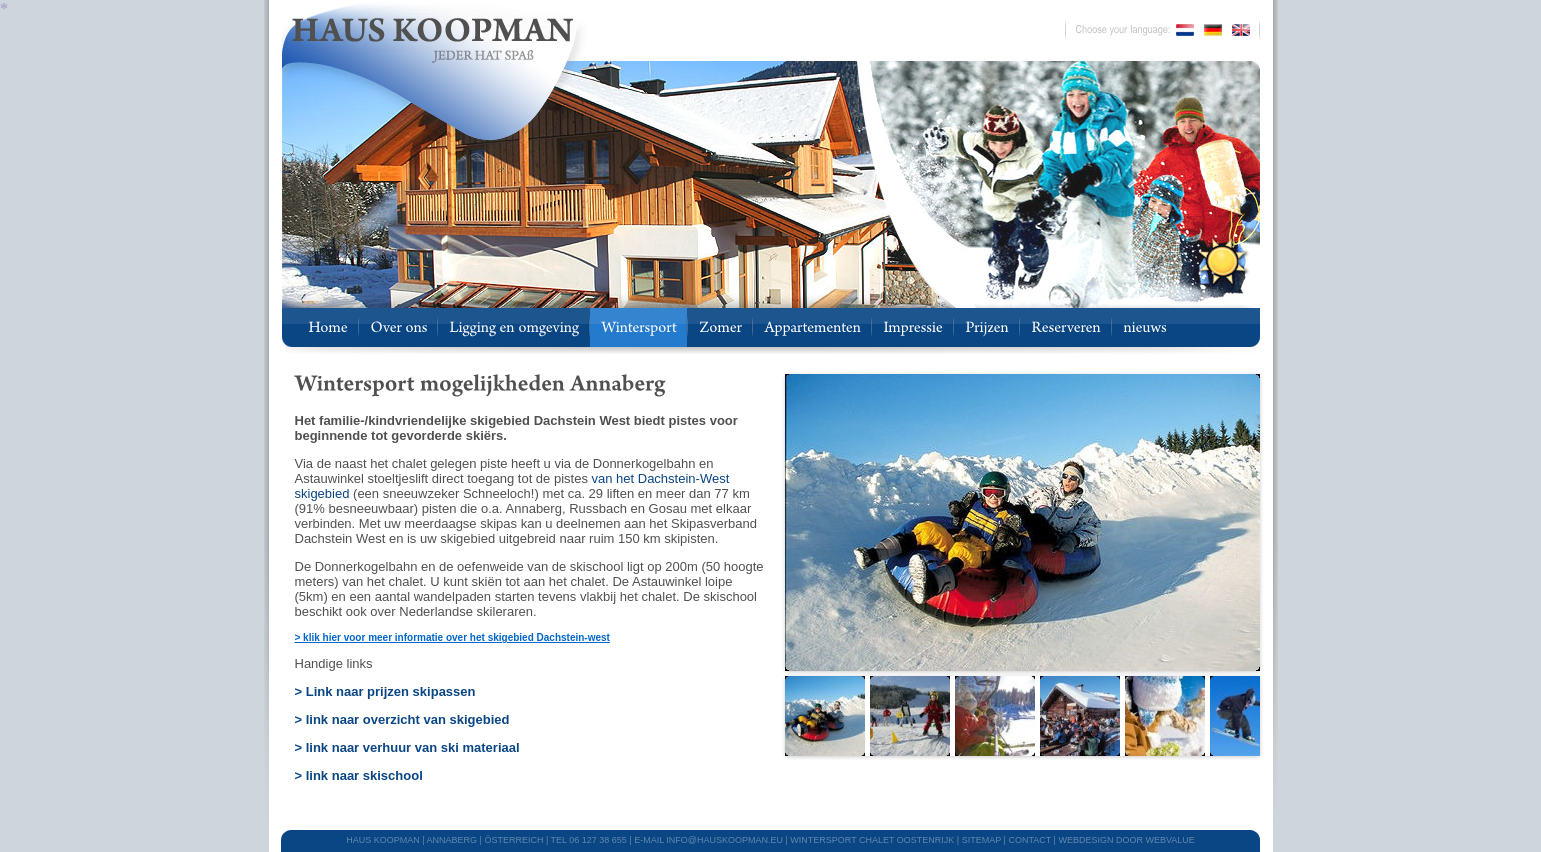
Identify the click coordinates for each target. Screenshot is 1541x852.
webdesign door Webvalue (1126, 840)
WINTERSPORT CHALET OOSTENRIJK (872, 840)
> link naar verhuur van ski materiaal (407, 747)
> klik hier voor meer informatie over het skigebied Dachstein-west (452, 637)
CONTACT (1029, 840)
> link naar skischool (359, 775)
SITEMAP (981, 840)
